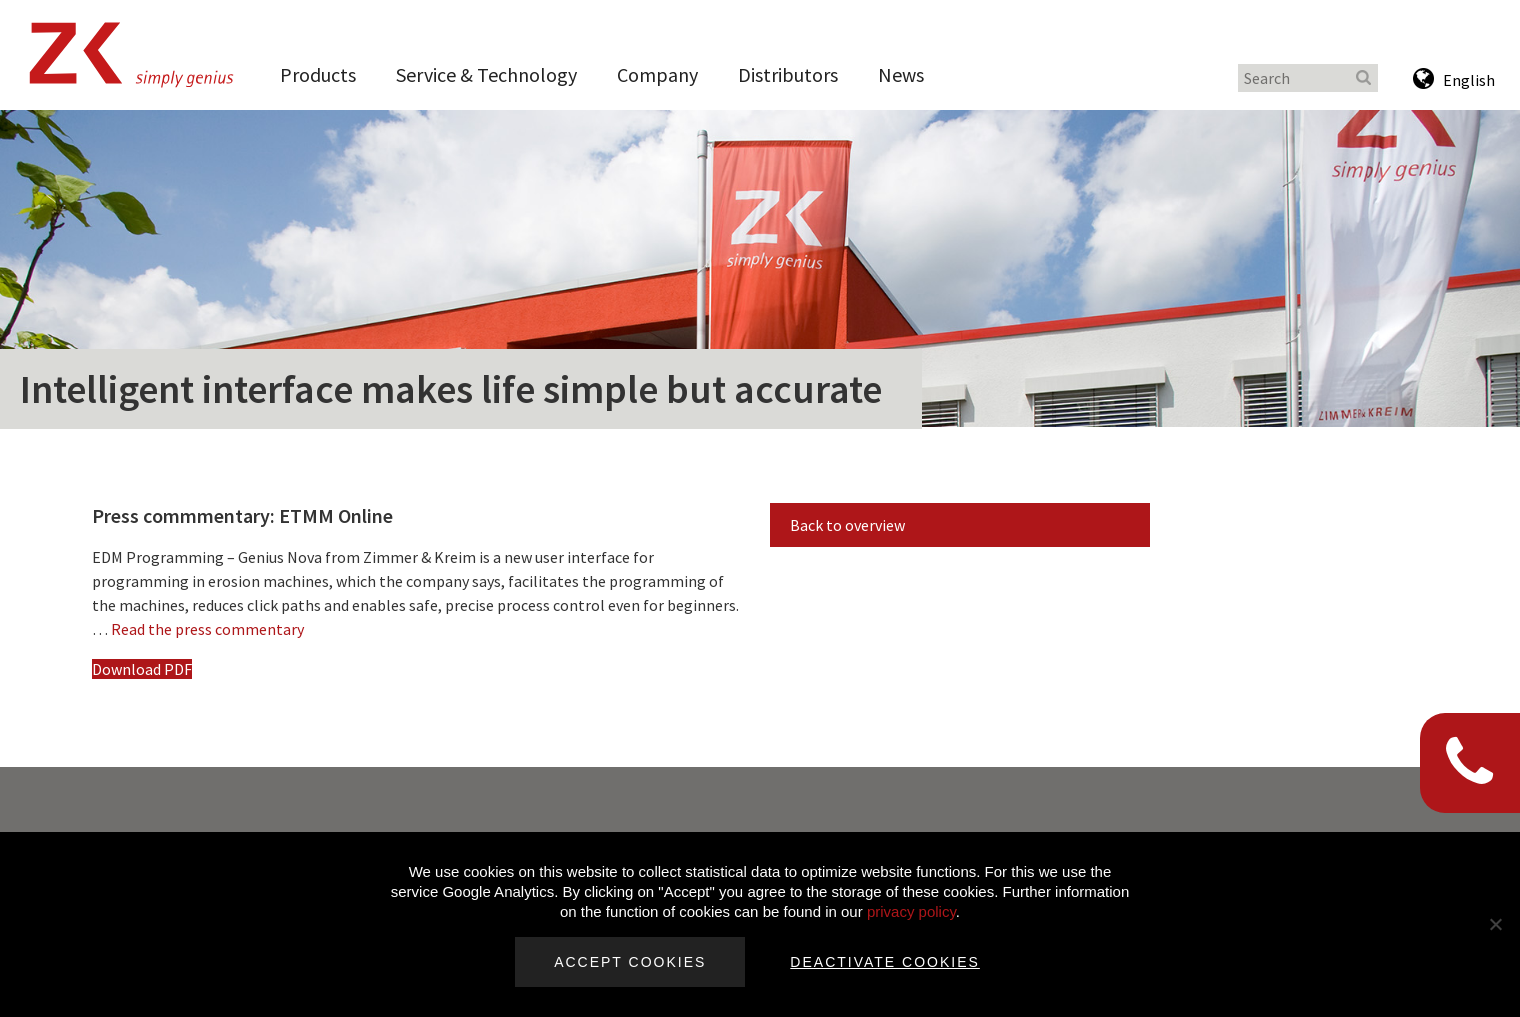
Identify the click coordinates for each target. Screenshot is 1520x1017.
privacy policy (911, 911)
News (901, 74)
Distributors (788, 74)
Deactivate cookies (885, 962)
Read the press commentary (207, 629)
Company (657, 74)
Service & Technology (486, 74)
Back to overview (847, 525)
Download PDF (142, 669)
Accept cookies (630, 962)
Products (318, 74)
